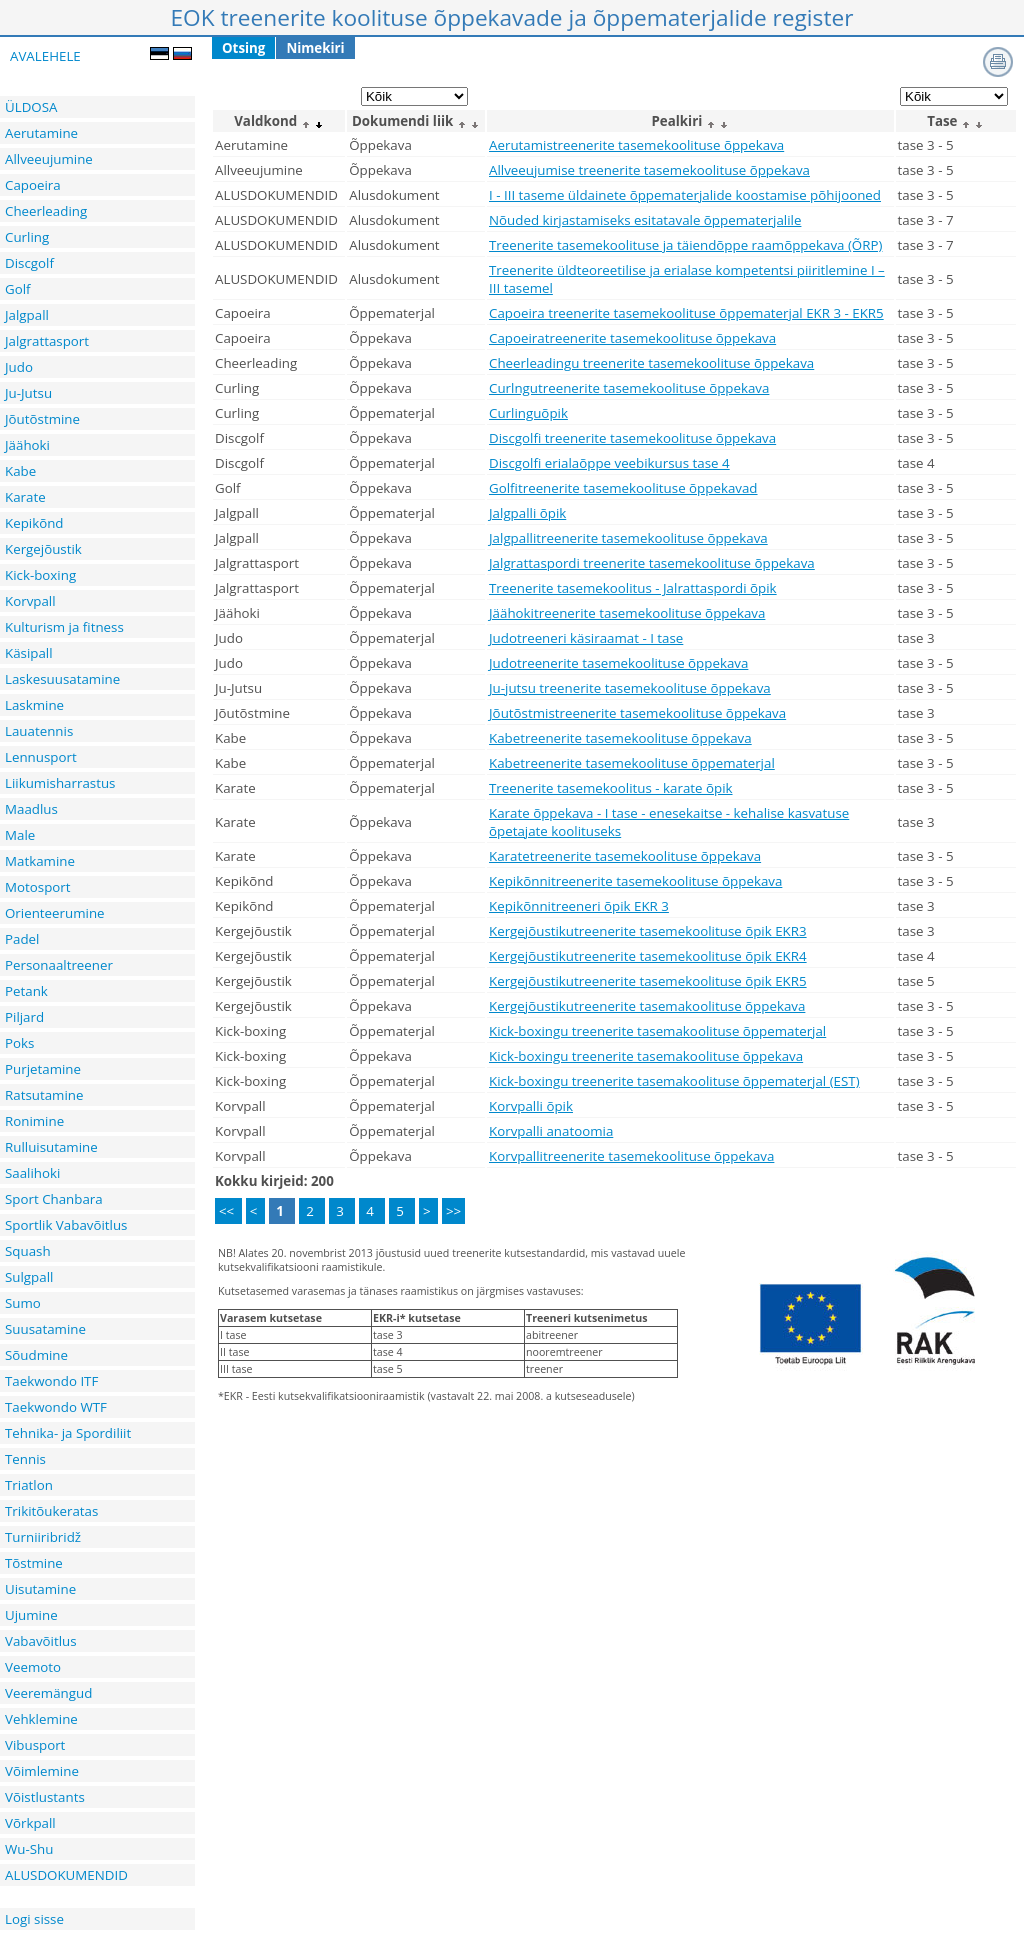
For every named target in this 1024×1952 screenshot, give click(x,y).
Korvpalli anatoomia (551, 1131)
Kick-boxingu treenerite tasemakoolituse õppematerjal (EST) (674, 1081)
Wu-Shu (29, 1849)
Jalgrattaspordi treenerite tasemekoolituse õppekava (652, 563)
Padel (22, 939)
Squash (28, 1251)
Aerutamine (41, 133)
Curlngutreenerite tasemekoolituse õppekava (629, 388)
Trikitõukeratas (51, 1511)
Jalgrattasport (47, 341)
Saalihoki (32, 1173)
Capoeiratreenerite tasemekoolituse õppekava (632, 338)
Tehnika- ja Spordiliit (68, 1433)
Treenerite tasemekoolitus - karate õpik (611, 788)
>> (453, 1211)
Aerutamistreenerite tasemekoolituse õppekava (636, 145)
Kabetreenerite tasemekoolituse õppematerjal (632, 763)
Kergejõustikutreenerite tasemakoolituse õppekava (647, 1006)
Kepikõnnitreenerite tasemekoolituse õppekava (635, 881)
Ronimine (34, 1121)
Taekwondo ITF (51, 1381)
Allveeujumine (49, 159)
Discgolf (29, 263)
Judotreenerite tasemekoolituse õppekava (618, 663)
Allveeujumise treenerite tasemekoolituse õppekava (649, 170)
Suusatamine (45, 1329)
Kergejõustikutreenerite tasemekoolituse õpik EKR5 (648, 981)
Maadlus (31, 809)
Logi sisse (34, 1919)
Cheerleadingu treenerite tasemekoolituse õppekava (651, 363)
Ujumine (31, 1615)
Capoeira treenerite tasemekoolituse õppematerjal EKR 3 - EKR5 (686, 313)
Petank (26, 991)
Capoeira (33, 185)
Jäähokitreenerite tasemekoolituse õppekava (627, 613)
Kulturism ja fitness (64, 627)
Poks (19, 1043)
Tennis (25, 1459)
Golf (18, 289)
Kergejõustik (43, 549)
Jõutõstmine (42, 419)
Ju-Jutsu (28, 393)
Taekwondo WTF (56, 1407)
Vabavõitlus (41, 1641)
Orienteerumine (55, 913)
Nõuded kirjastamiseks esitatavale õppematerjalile (645, 220)
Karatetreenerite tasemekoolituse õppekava (625, 856)
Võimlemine (42, 1771)
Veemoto (33, 1667)
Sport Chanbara (54, 1199)
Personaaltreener (59, 965)
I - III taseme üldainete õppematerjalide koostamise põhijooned (685, 195)
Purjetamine (43, 1069)
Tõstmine (34, 1563)
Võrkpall (30, 1823)
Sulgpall (29, 1277)
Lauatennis (39, 731)
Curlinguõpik (528, 413)
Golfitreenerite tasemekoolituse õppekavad (623, 488)
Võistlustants (45, 1797)
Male (20, 835)
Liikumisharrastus (60, 783)
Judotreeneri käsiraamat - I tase (586, 638)
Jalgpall (27, 315)
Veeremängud (48, 1693)
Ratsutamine (44, 1095)
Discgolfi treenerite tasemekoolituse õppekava (632, 438)
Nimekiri (315, 48)
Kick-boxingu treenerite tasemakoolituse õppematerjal (657, 1031)
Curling (27, 237)
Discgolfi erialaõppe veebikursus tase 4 (609, 463)
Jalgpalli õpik (527, 513)
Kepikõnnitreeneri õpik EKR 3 (579, 906)
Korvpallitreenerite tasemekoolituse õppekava (631, 1156)
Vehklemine (41, 1719)
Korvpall (30, 601)
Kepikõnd (34, 523)
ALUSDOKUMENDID (66, 1875)
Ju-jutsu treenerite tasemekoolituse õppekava (630, 688)
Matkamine (40, 861)
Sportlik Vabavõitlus (66, 1225)
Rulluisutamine (51, 1147)
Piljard (24, 1017)
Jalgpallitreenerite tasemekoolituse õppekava (628, 538)
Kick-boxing (40, 575)
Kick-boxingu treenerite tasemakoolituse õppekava (646, 1056)
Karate (25, 497)
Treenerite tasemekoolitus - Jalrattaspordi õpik (633, 588)
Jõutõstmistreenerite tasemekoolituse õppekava (637, 713)
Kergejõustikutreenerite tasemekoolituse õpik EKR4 (648, 956)
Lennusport (41, 757)
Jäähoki (27, 445)
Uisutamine (40, 1589)
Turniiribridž (43, 1537)
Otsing (243, 48)
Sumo (23, 1303)
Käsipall (29, 653)
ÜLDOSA (31, 107)
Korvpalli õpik (531, 1106)
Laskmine (34, 705)
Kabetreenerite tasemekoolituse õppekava (620, 738)
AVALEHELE (45, 56)
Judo (19, 367)
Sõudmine (36, 1355)
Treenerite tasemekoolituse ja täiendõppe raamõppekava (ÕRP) (685, 245)
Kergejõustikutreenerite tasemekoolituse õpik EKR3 (648, 931)
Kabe (20, 471)
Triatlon (29, 1485)
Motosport (38, 887)
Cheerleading (46, 211)
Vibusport (35, 1745)
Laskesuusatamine (62, 679)
